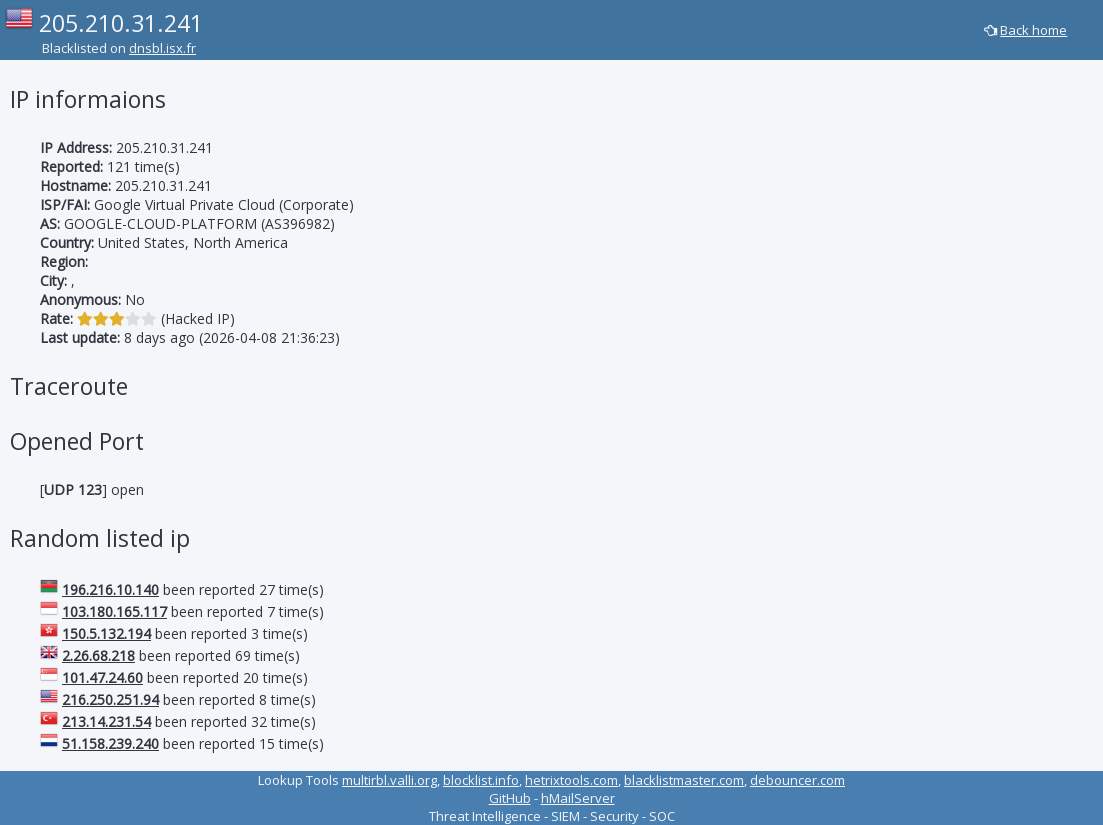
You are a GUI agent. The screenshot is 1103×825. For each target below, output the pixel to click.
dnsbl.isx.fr (162, 48)
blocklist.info (481, 780)
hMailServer (578, 798)
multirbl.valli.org (389, 780)
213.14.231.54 (106, 721)
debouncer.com (797, 780)
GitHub (510, 798)
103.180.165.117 (114, 611)
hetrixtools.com (571, 780)
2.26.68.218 (98, 655)
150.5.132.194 (106, 633)
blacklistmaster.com (684, 780)
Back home (1033, 30)
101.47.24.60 (102, 677)
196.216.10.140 (110, 589)
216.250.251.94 (110, 699)
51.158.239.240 (110, 743)
